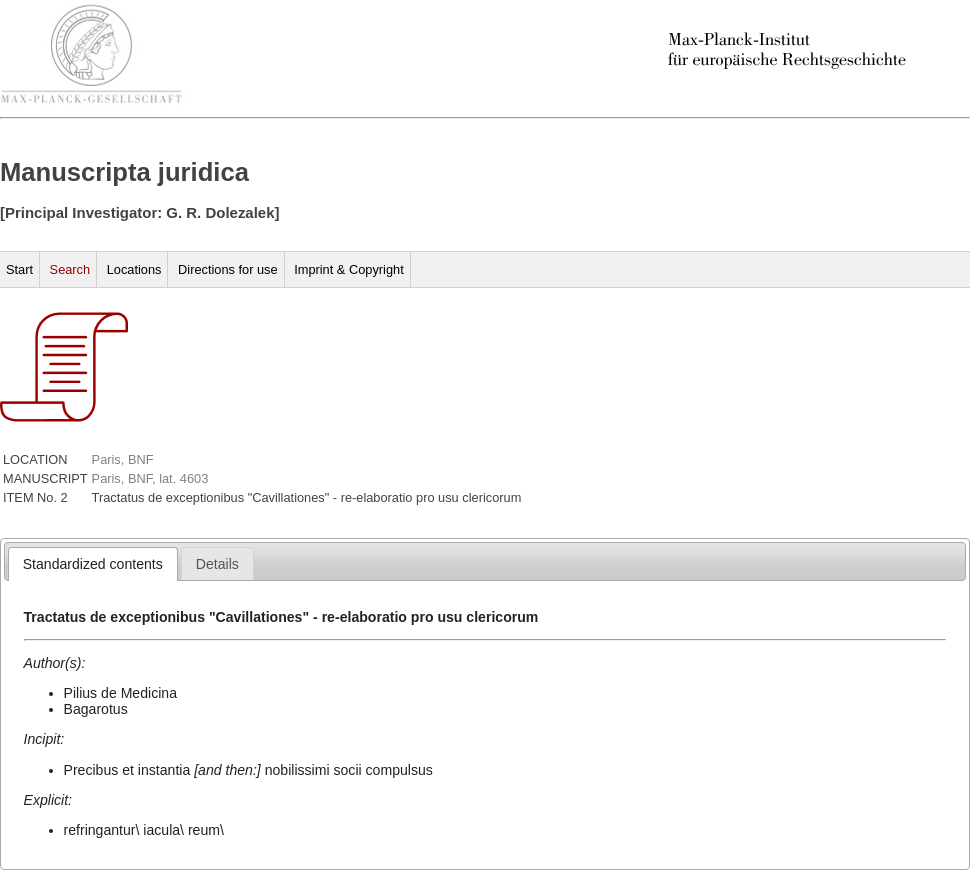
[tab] (93, 564)
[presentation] (93, 564)
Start (19, 269)
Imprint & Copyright (349, 269)
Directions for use (228, 269)
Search (70, 269)
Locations (134, 269)
